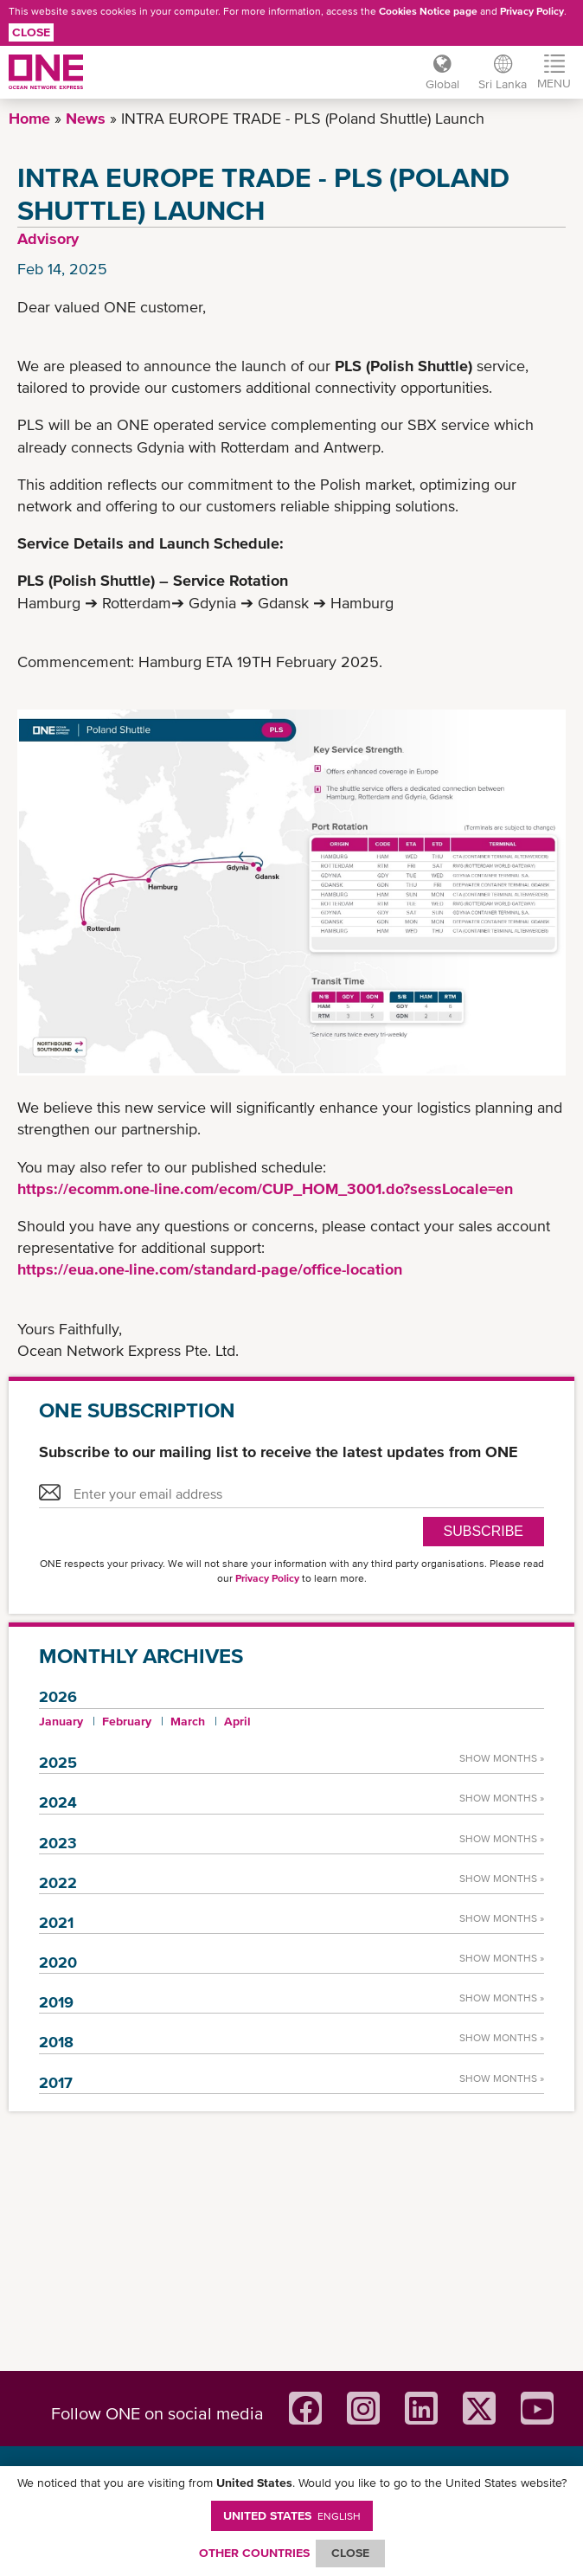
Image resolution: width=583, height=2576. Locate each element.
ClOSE (350, 2553)
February (126, 1721)
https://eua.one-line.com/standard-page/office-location (209, 1269)
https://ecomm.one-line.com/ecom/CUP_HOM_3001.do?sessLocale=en (265, 1188)
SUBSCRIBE (483, 1531)
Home (29, 118)
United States (292, 2515)
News (86, 118)
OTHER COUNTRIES (254, 2553)
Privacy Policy (532, 11)
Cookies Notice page (428, 11)
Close (31, 32)
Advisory (48, 238)
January (61, 1721)
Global (441, 84)
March (187, 1721)
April (237, 1721)
